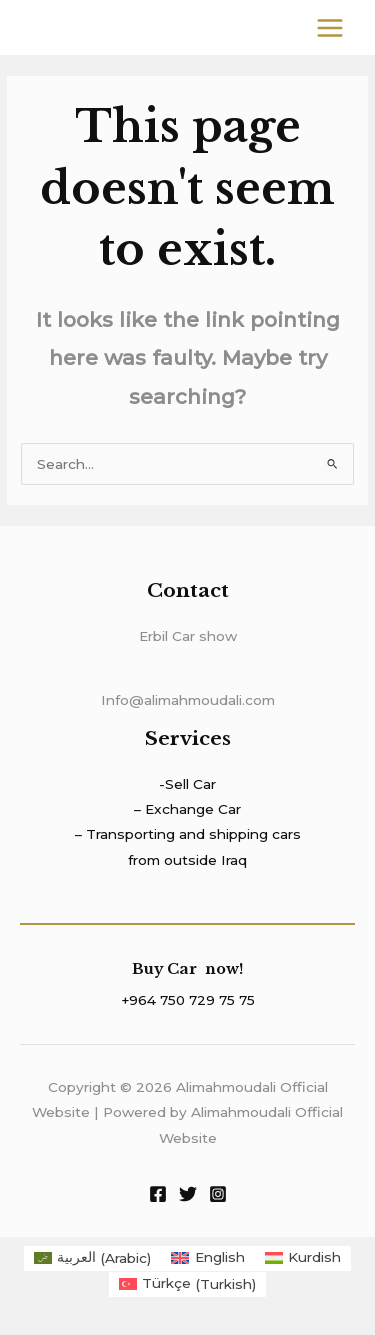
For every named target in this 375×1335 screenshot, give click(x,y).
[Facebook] (158, 1194)
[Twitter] (188, 1194)
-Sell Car (187, 784)
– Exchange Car (187, 809)
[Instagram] (218, 1194)
